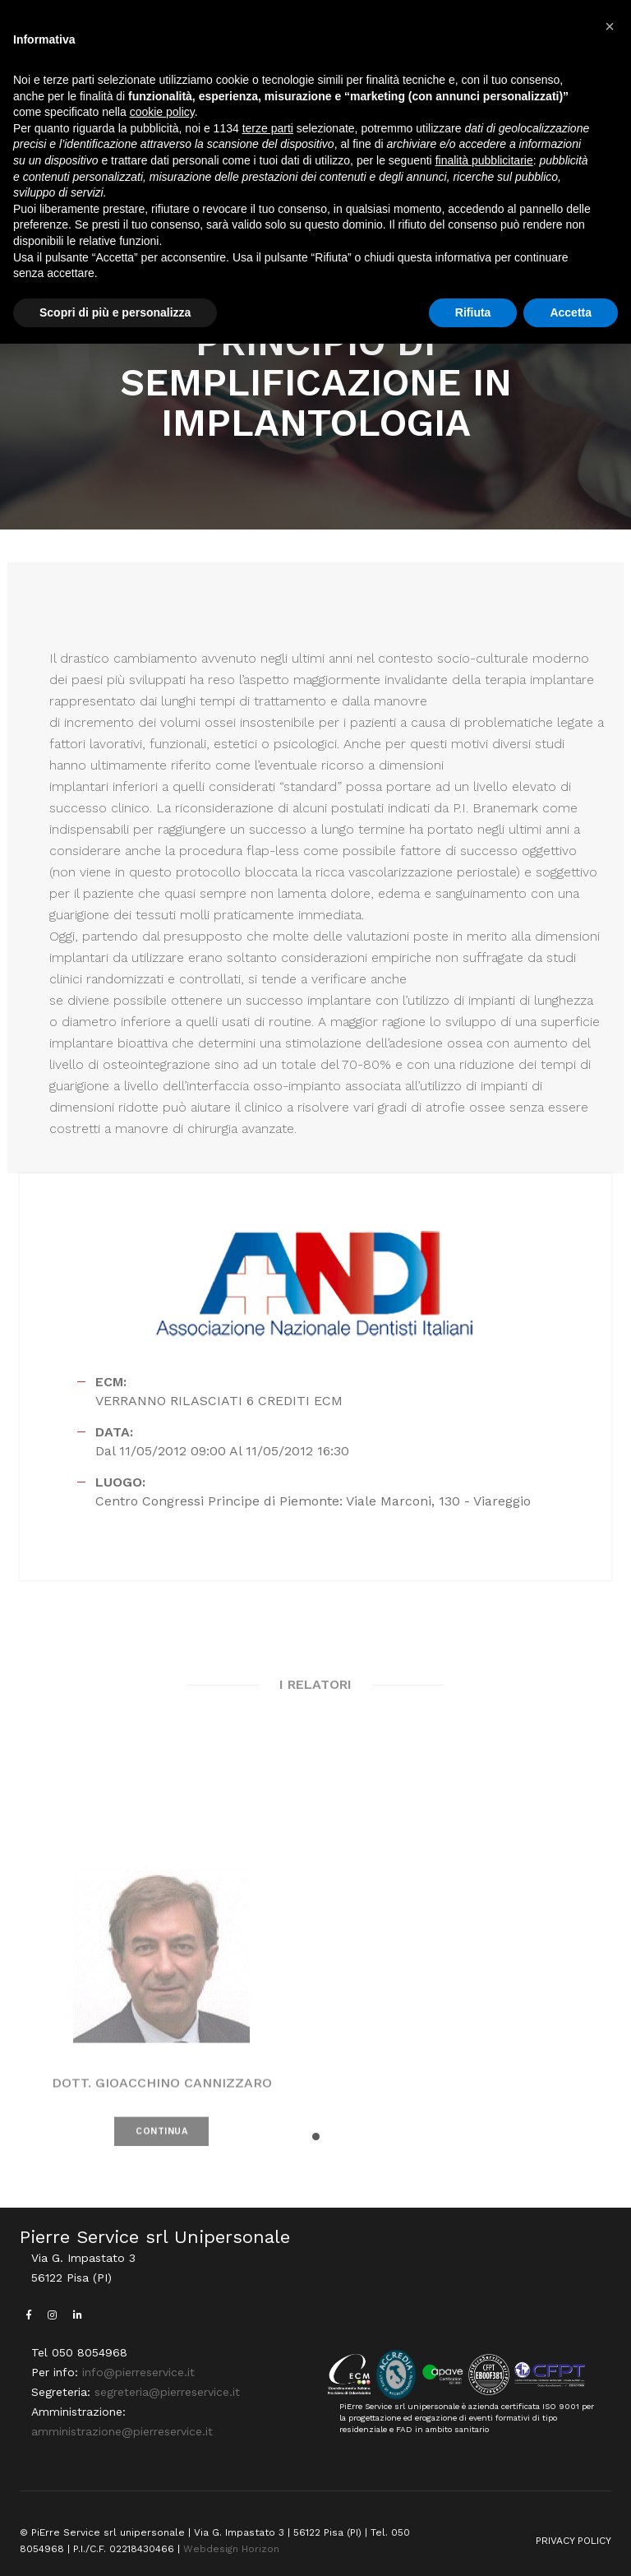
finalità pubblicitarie (484, 160)
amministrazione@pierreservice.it (122, 2431)
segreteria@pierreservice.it (167, 2391)
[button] (316, 2136)
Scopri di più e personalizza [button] (115, 312)
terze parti (267, 128)
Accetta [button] (571, 312)
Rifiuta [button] (473, 312)
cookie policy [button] (162, 111)
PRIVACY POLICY (573, 2540)
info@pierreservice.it (138, 2372)
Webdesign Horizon (231, 2549)
